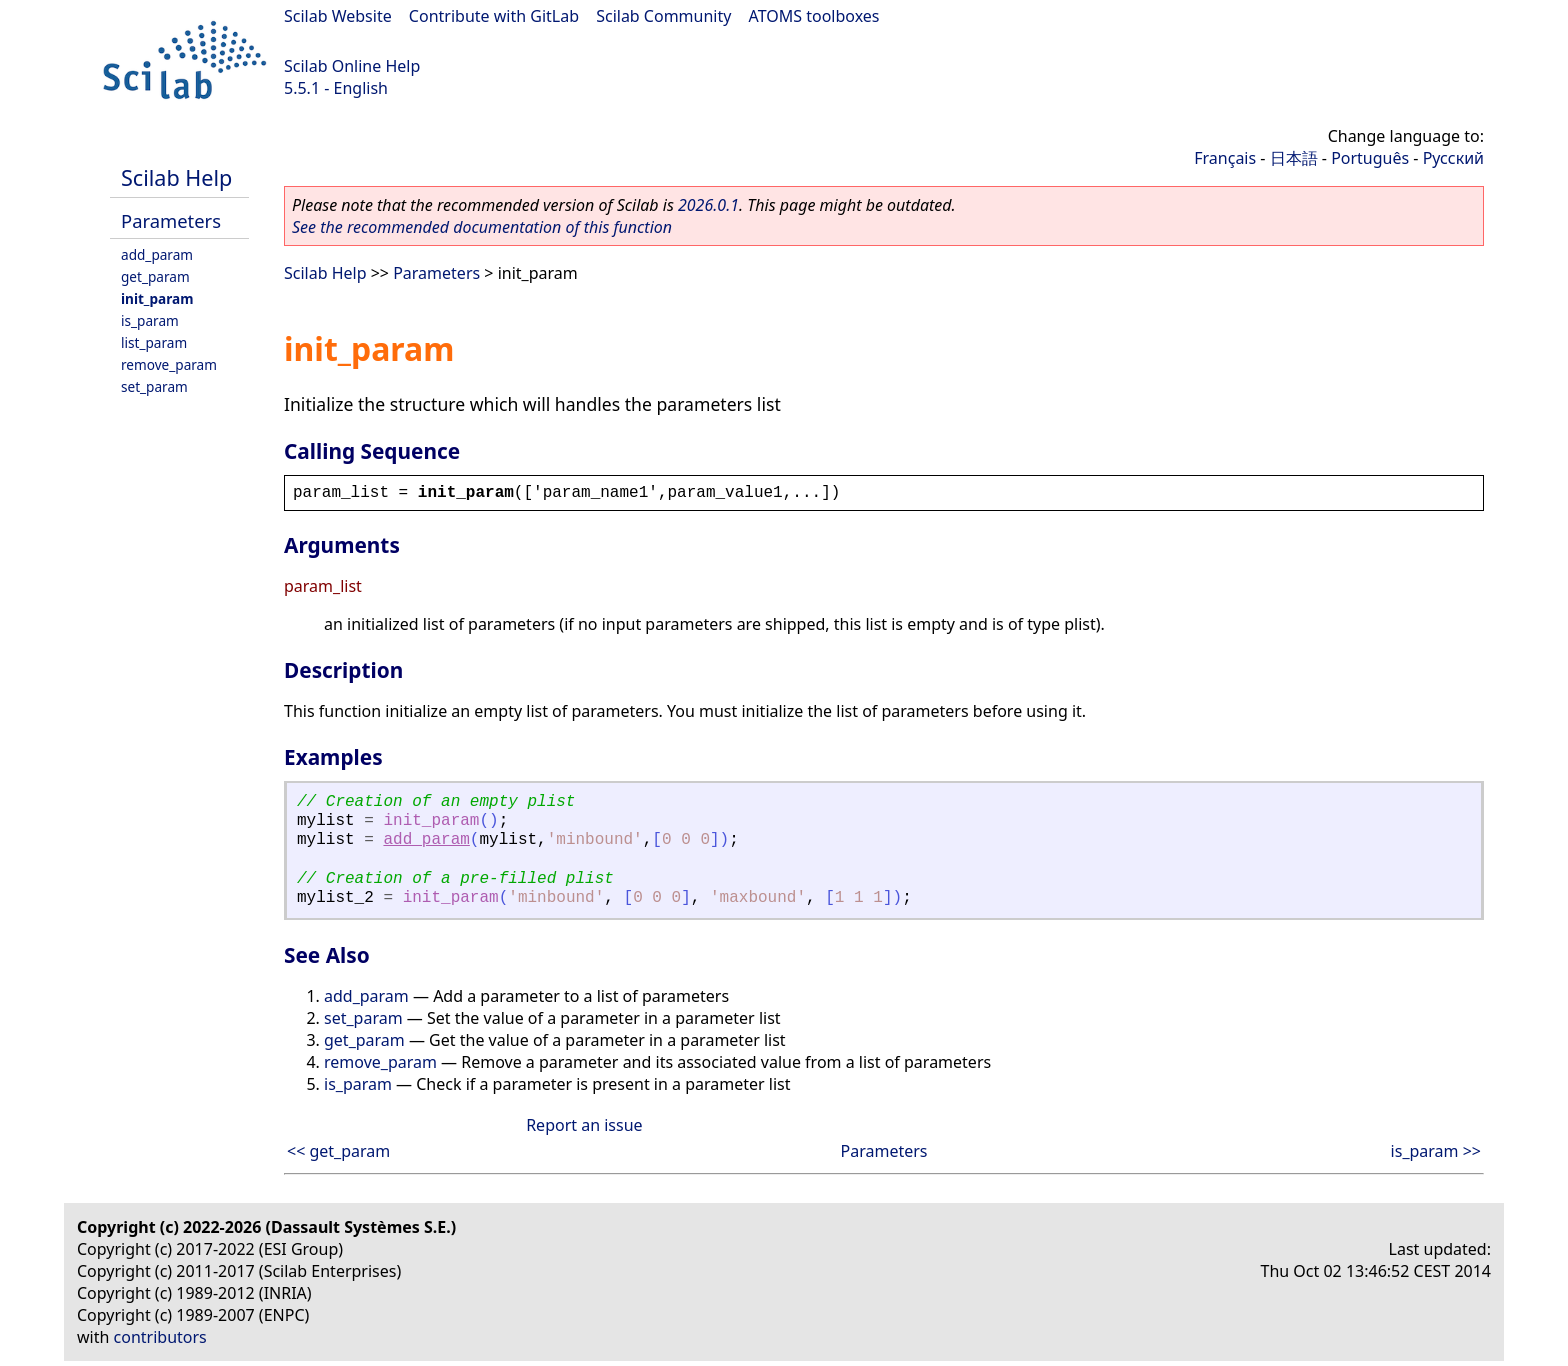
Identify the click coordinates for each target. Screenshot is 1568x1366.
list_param (154, 342)
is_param (150, 320)
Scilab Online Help (352, 66)
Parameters (171, 220)
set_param (154, 386)
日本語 (1294, 158)
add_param (157, 254)
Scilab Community (663, 16)
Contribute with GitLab (494, 16)
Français (1225, 158)
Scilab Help (176, 177)
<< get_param (338, 1151)
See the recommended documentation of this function (482, 227)
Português (1370, 158)
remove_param (169, 364)
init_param (157, 298)
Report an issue (584, 1125)
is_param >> (1436, 1151)
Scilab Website (338, 16)
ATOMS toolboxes (814, 16)
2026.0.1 (708, 205)
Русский (1453, 158)
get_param (155, 276)
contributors (160, 1337)
